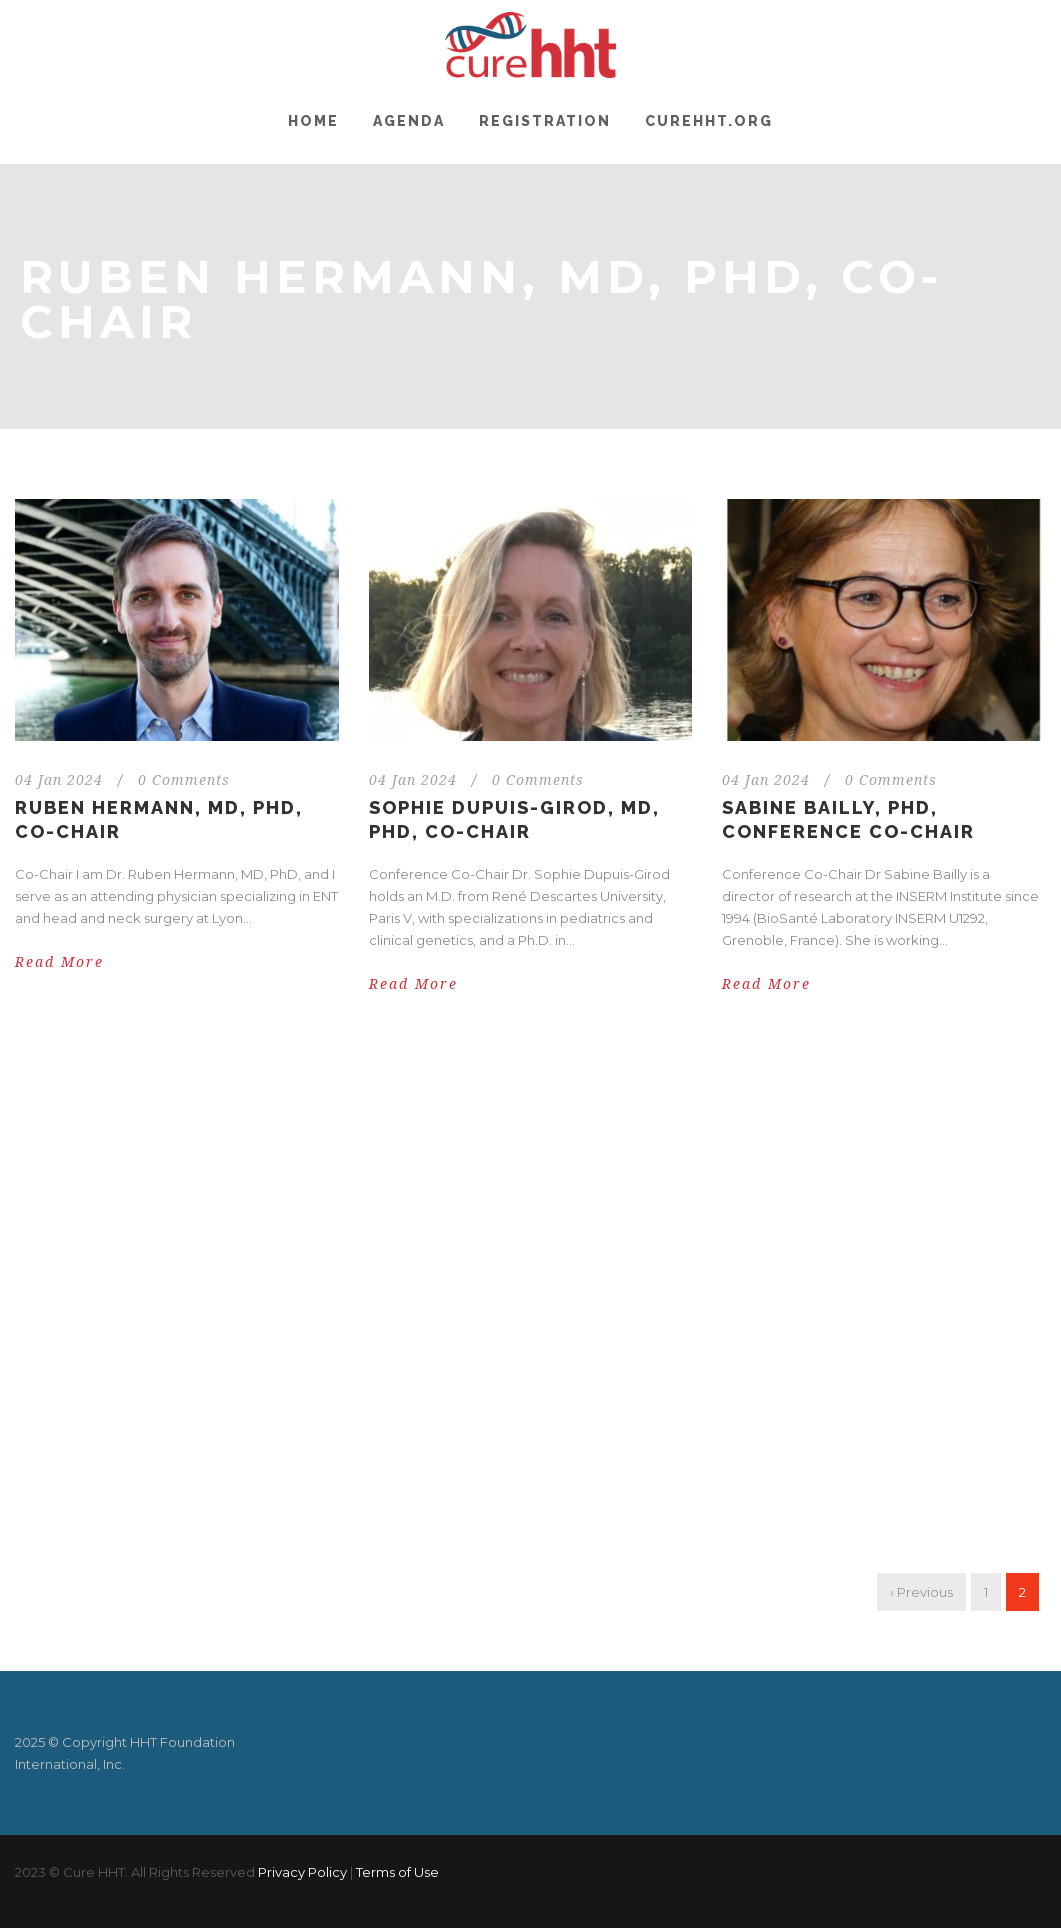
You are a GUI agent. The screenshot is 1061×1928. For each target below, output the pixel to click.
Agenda (409, 121)
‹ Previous (921, 1592)
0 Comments (184, 780)
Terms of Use (397, 1872)
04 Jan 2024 (59, 780)
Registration (545, 121)
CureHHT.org (709, 121)
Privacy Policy (302, 1872)
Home (313, 121)
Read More (59, 962)
